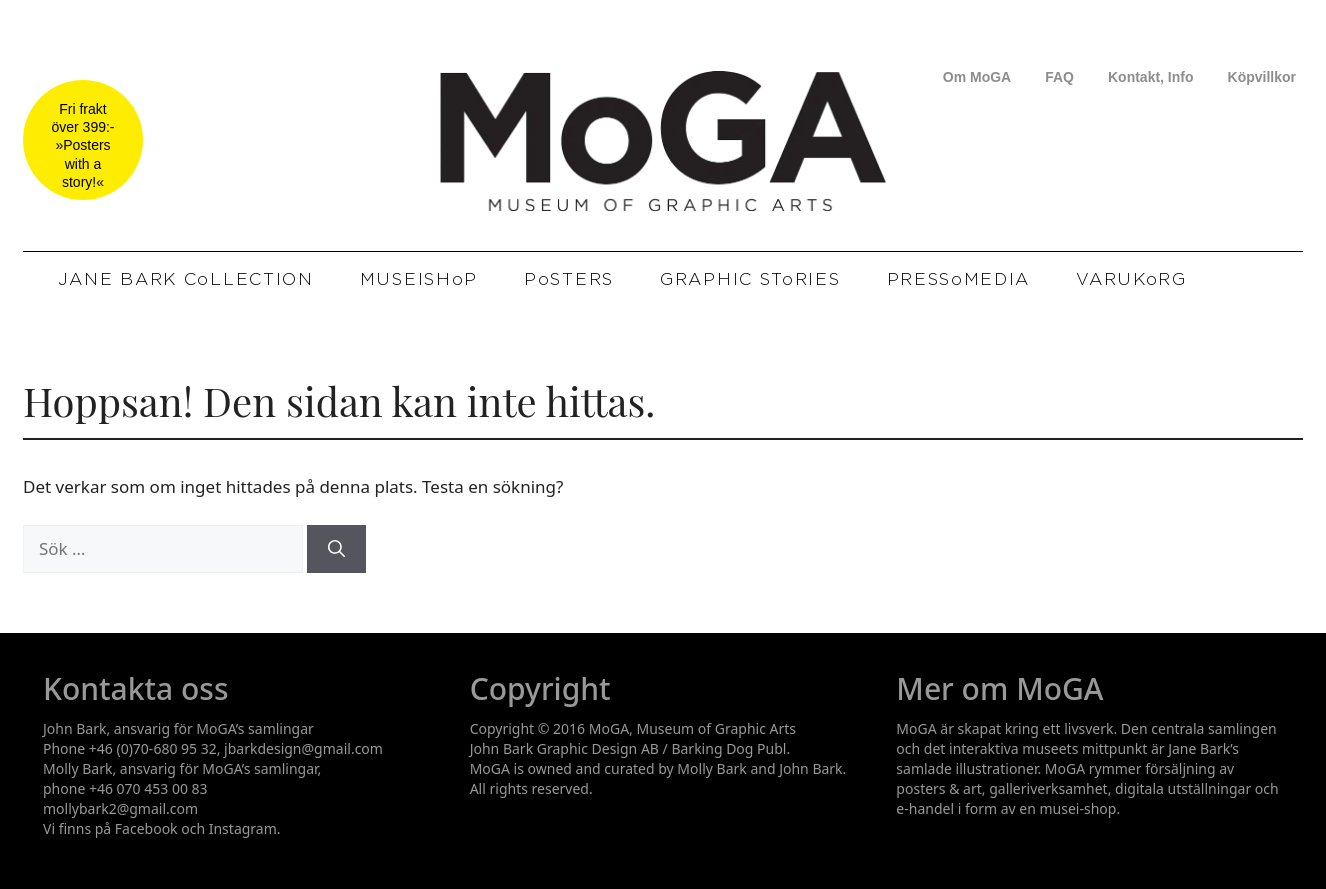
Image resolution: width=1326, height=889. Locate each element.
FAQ (1059, 77)
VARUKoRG (1131, 279)
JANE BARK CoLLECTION (186, 279)
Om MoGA (977, 77)
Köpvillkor (1262, 77)
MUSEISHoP (419, 279)
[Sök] (336, 549)
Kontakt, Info (1151, 77)
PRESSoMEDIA (959, 279)
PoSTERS (569, 279)
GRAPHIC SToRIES (750, 279)
